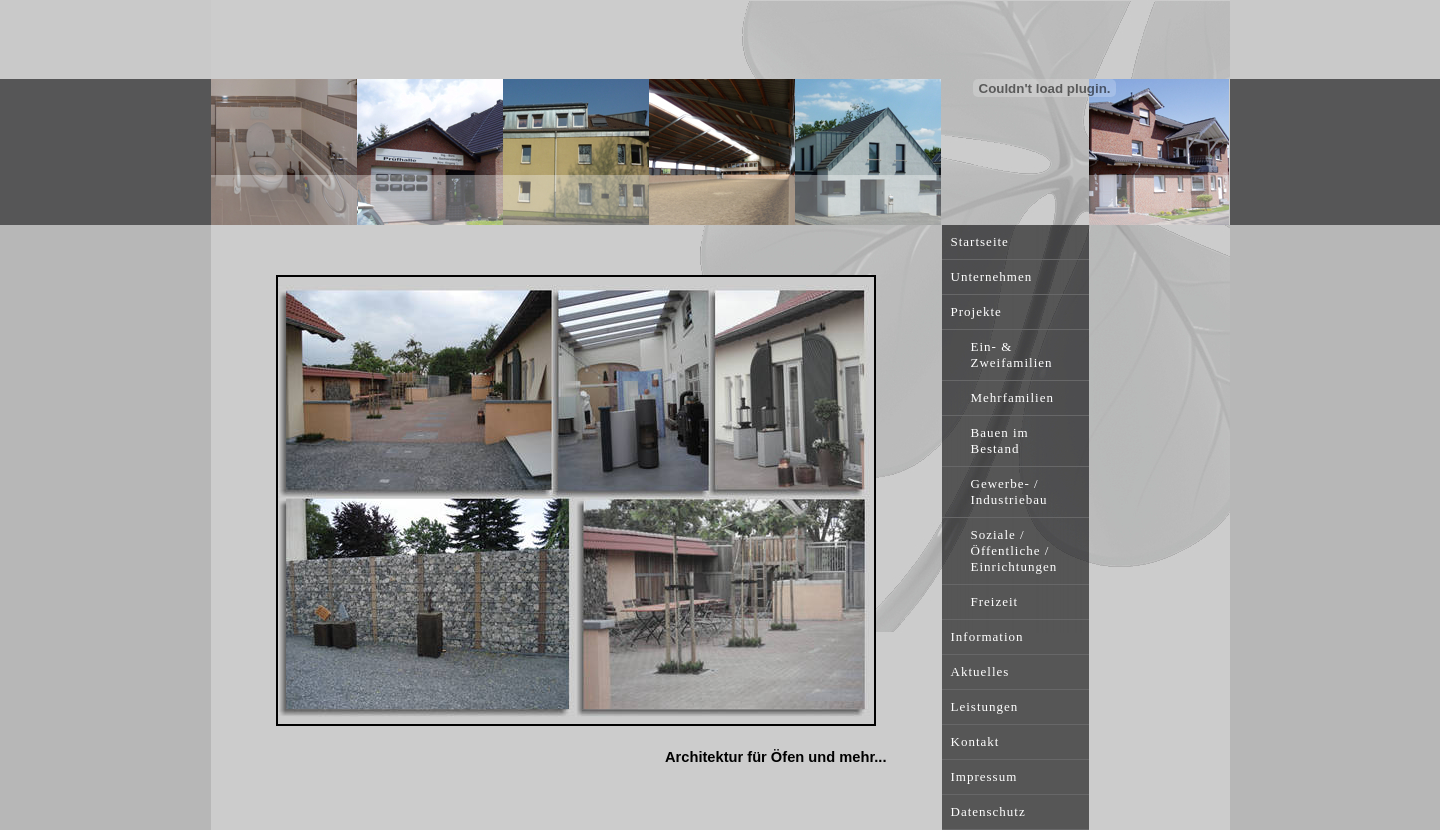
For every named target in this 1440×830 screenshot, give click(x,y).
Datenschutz (988, 811)
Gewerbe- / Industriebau (1009, 491)
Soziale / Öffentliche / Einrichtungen (1014, 550)
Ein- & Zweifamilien (1012, 354)
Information (987, 636)
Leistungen (985, 706)
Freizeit (995, 601)
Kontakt (975, 741)
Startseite (980, 241)
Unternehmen (992, 276)
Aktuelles (980, 671)
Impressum (984, 776)
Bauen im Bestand (1000, 440)
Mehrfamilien (1012, 397)
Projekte (976, 311)
